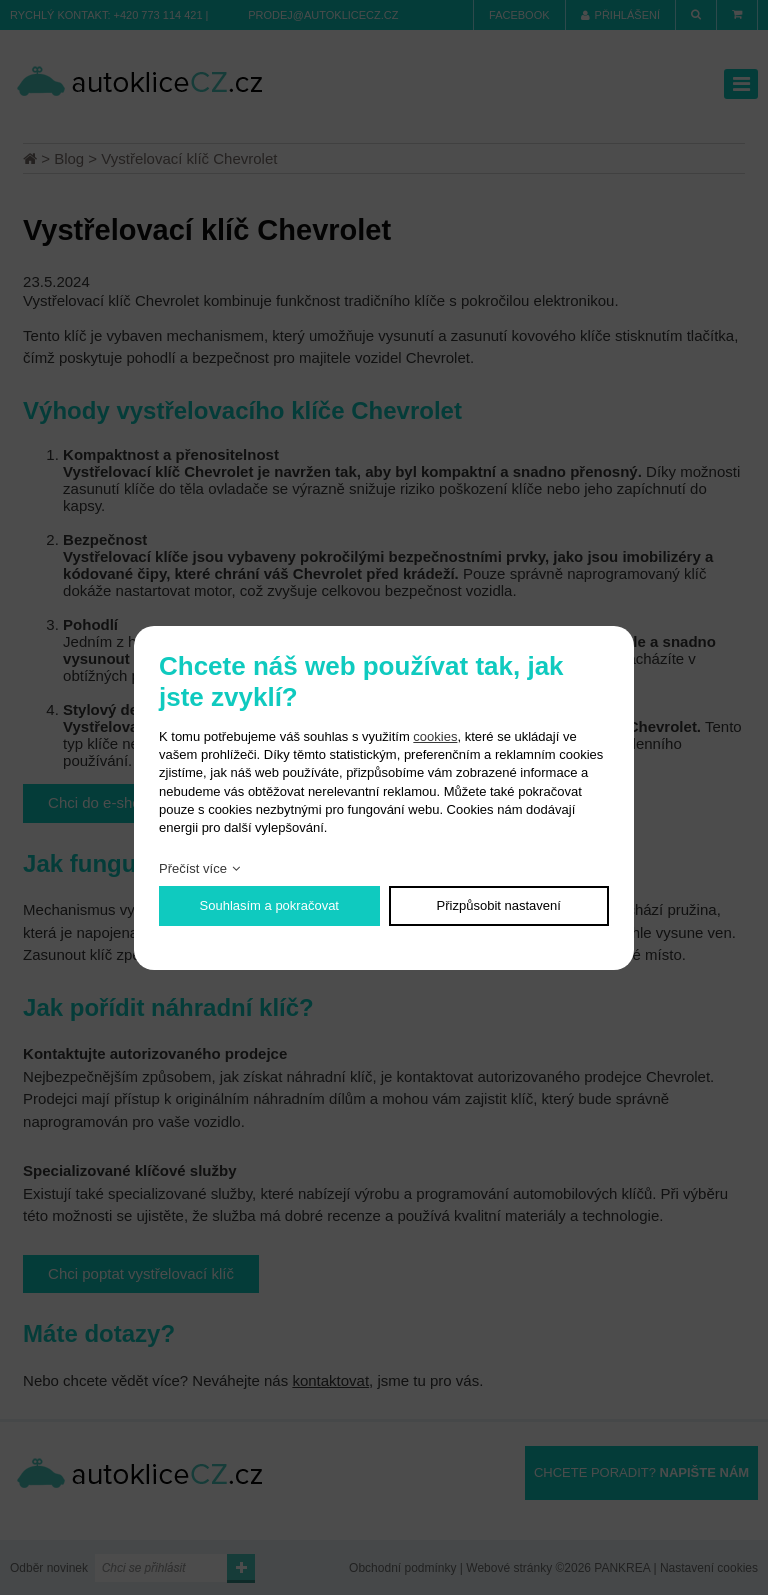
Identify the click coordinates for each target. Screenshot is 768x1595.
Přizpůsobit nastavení (499, 905)
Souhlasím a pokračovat (269, 905)
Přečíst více (193, 868)
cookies (435, 736)
